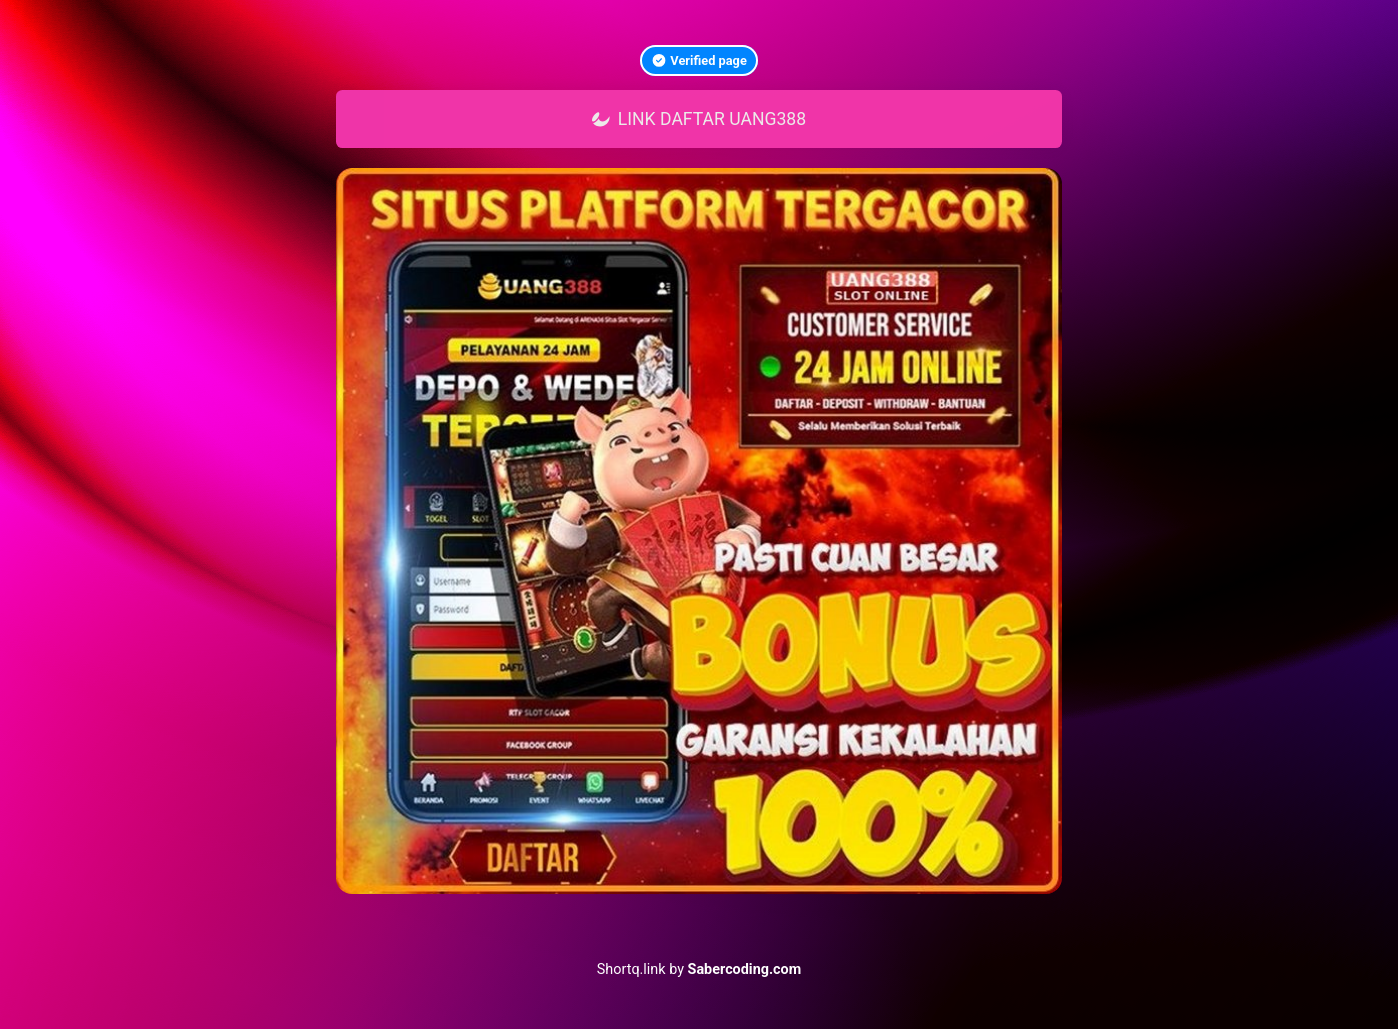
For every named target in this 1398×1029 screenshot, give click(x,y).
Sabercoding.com (745, 969)
